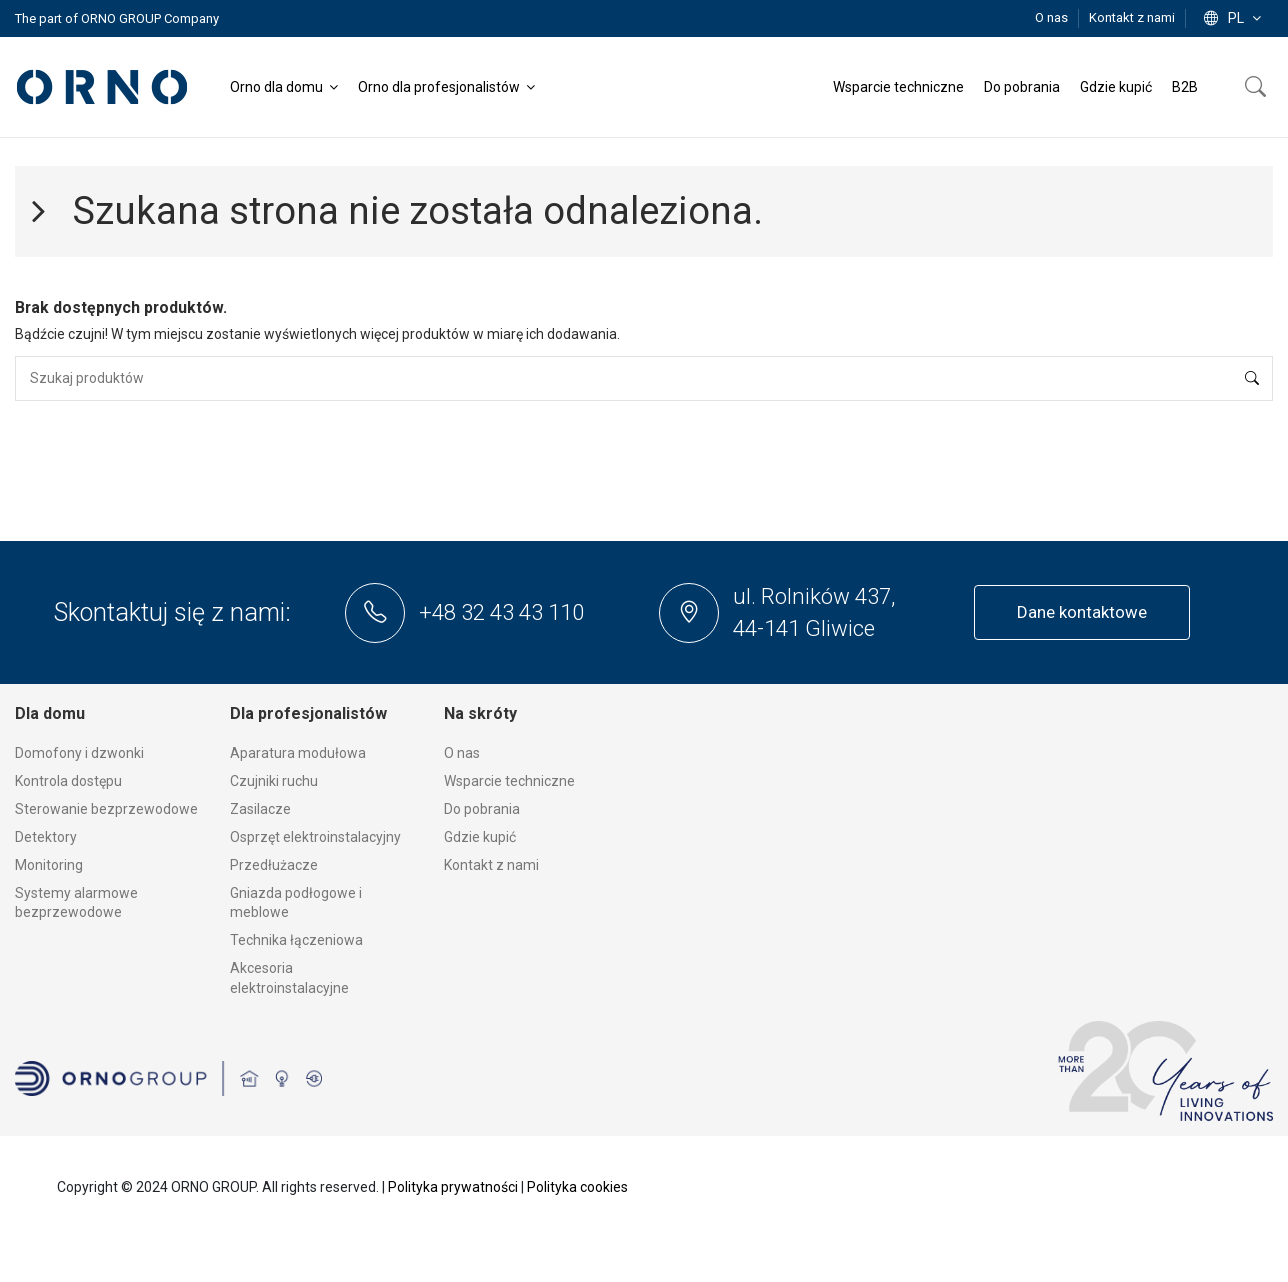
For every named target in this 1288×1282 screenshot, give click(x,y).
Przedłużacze (274, 865)
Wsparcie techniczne (509, 781)
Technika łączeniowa (296, 940)
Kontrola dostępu (68, 781)
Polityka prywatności (453, 1187)
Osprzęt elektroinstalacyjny (315, 837)
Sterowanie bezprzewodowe (106, 809)
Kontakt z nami (1132, 17)
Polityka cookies (577, 1187)
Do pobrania (482, 809)
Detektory (46, 837)
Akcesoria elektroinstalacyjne (289, 978)
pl (1234, 18)
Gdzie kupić (480, 837)
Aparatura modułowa (298, 753)
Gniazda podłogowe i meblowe (296, 903)
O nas (1053, 17)
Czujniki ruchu (274, 781)
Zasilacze (260, 809)
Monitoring (49, 865)
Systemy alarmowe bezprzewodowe (76, 903)
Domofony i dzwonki (79, 753)
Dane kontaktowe (1082, 612)
